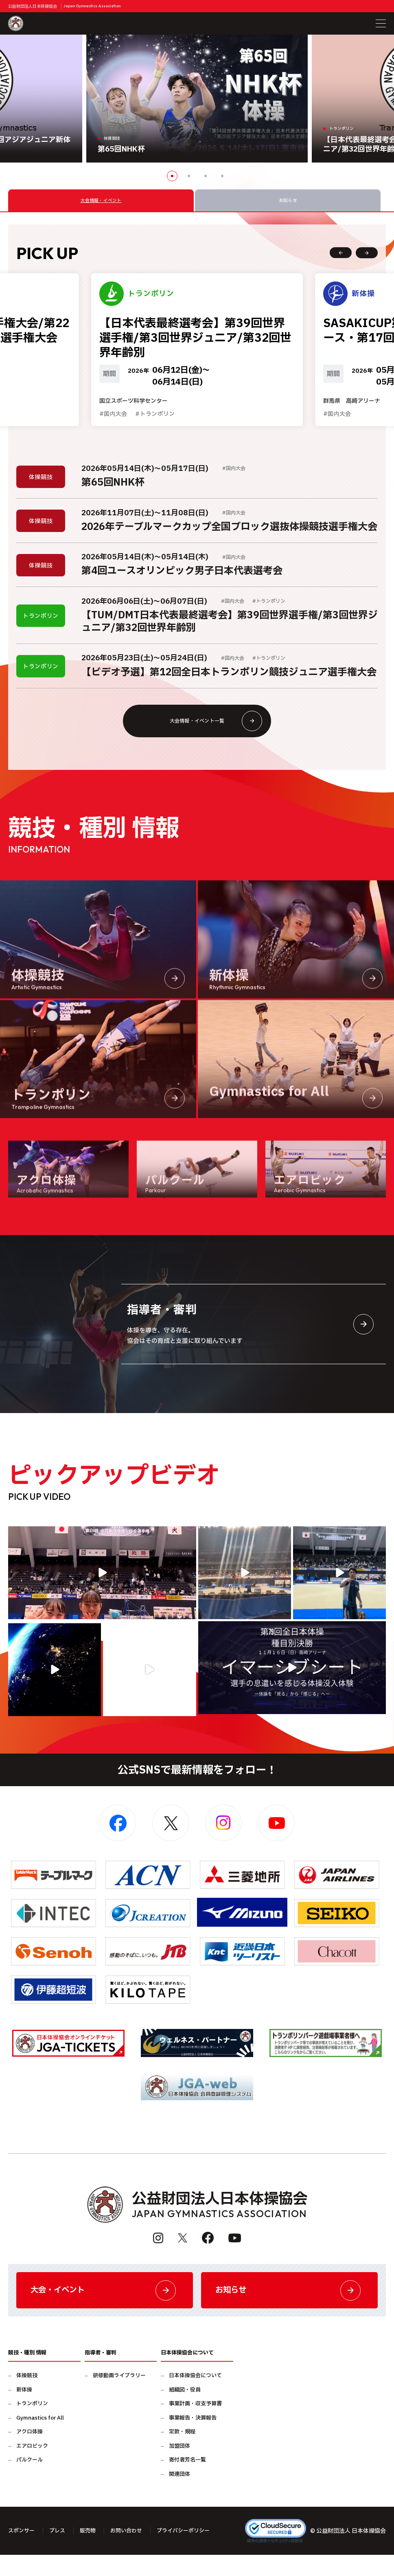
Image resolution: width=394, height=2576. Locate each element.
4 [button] (222, 176)
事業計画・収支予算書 (195, 2425)
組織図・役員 (185, 2411)
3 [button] (205, 176)
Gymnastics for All (40, 2439)
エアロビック (32, 2467)
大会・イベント (104, 2309)
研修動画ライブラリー (119, 2397)
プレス (59, 2551)
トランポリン (32, 2425)
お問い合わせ (132, 2551)
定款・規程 (182, 2453)
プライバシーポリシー (192, 2551)
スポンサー (22, 2551)
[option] (197, 99)
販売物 (91, 2551)
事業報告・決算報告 (193, 2439)
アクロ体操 (29, 2453)
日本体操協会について (195, 2397)
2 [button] (189, 176)
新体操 (24, 2411)
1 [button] (172, 176)
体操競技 (26, 2397)
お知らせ (289, 2309)
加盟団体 (179, 2467)
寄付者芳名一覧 (187, 2481)
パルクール (29, 2481)
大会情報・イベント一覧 (212, 733)
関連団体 (179, 2495)
